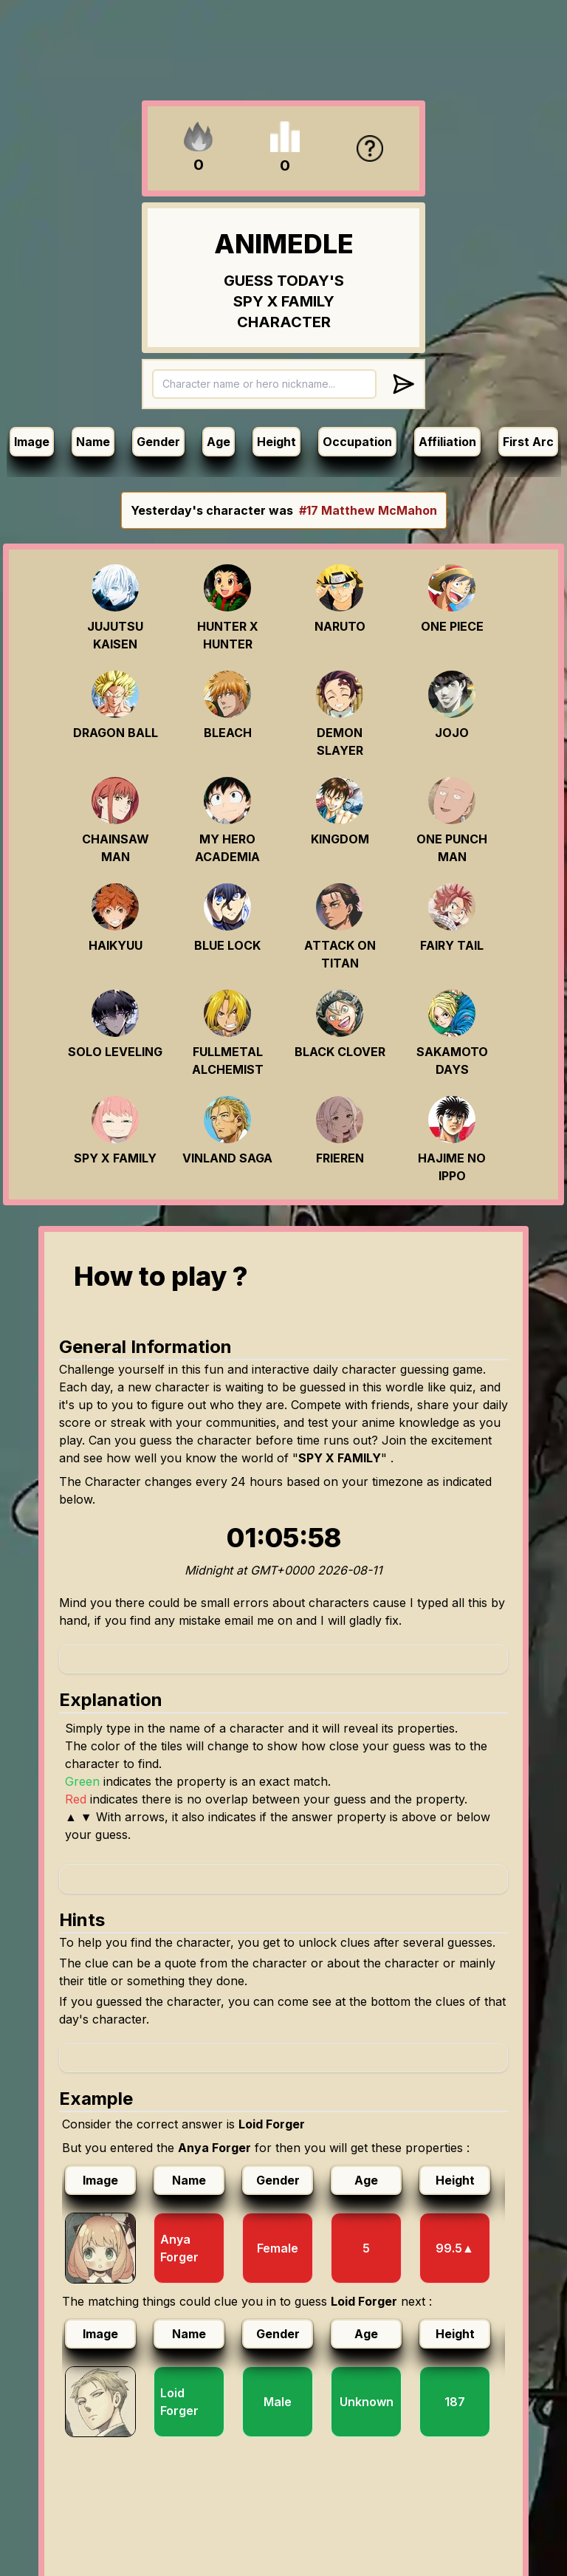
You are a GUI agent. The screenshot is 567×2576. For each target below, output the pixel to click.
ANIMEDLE (284, 243)
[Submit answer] (403, 384)
